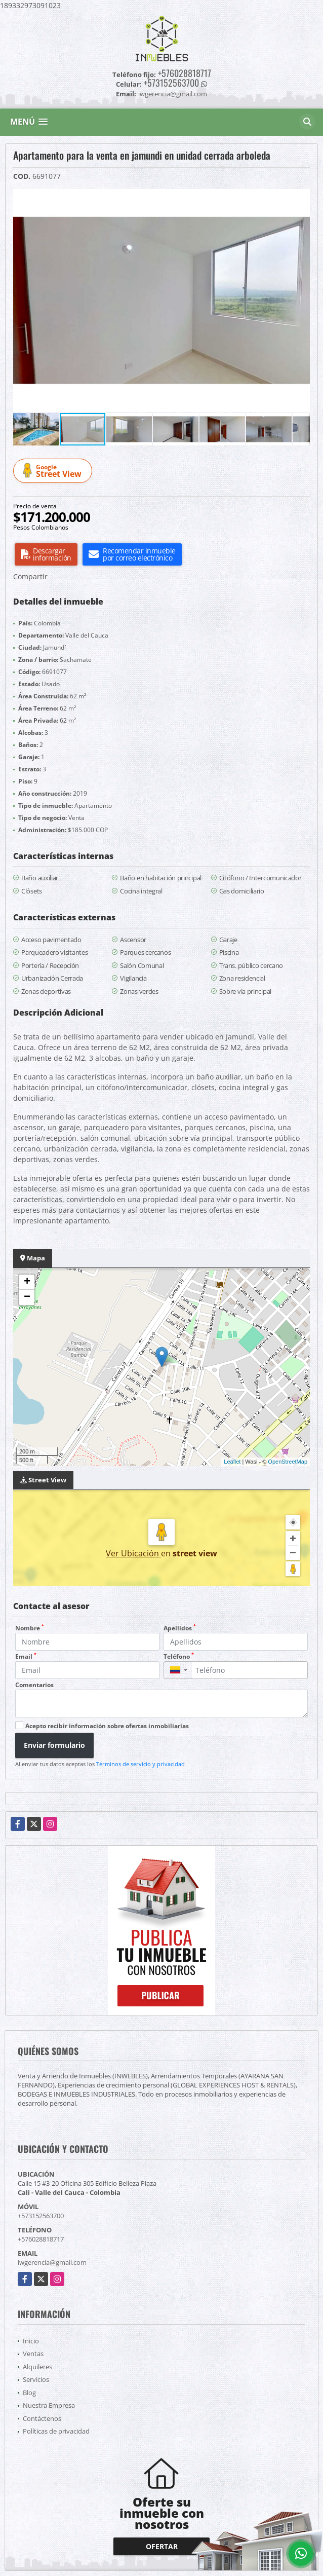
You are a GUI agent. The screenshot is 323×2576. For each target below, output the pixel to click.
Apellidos (180, 1628)
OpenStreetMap (287, 1462)
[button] (301, 198)
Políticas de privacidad (56, 2431)
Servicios (36, 2379)
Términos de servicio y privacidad (140, 1764)
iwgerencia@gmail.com (52, 2262)
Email (25, 1656)
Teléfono (179, 1656)
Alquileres (37, 2366)
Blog (29, 2392)
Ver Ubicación (133, 1553)
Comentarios (34, 1685)
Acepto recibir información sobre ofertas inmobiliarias (107, 1726)
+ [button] (27, 1282)
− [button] (27, 1297)
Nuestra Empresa (49, 2405)
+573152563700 (171, 82)
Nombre (29, 1628)
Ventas (33, 2353)
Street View (54, 471)
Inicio (31, 2340)
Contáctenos (42, 2418)
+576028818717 (184, 73)
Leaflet (232, 1462)
